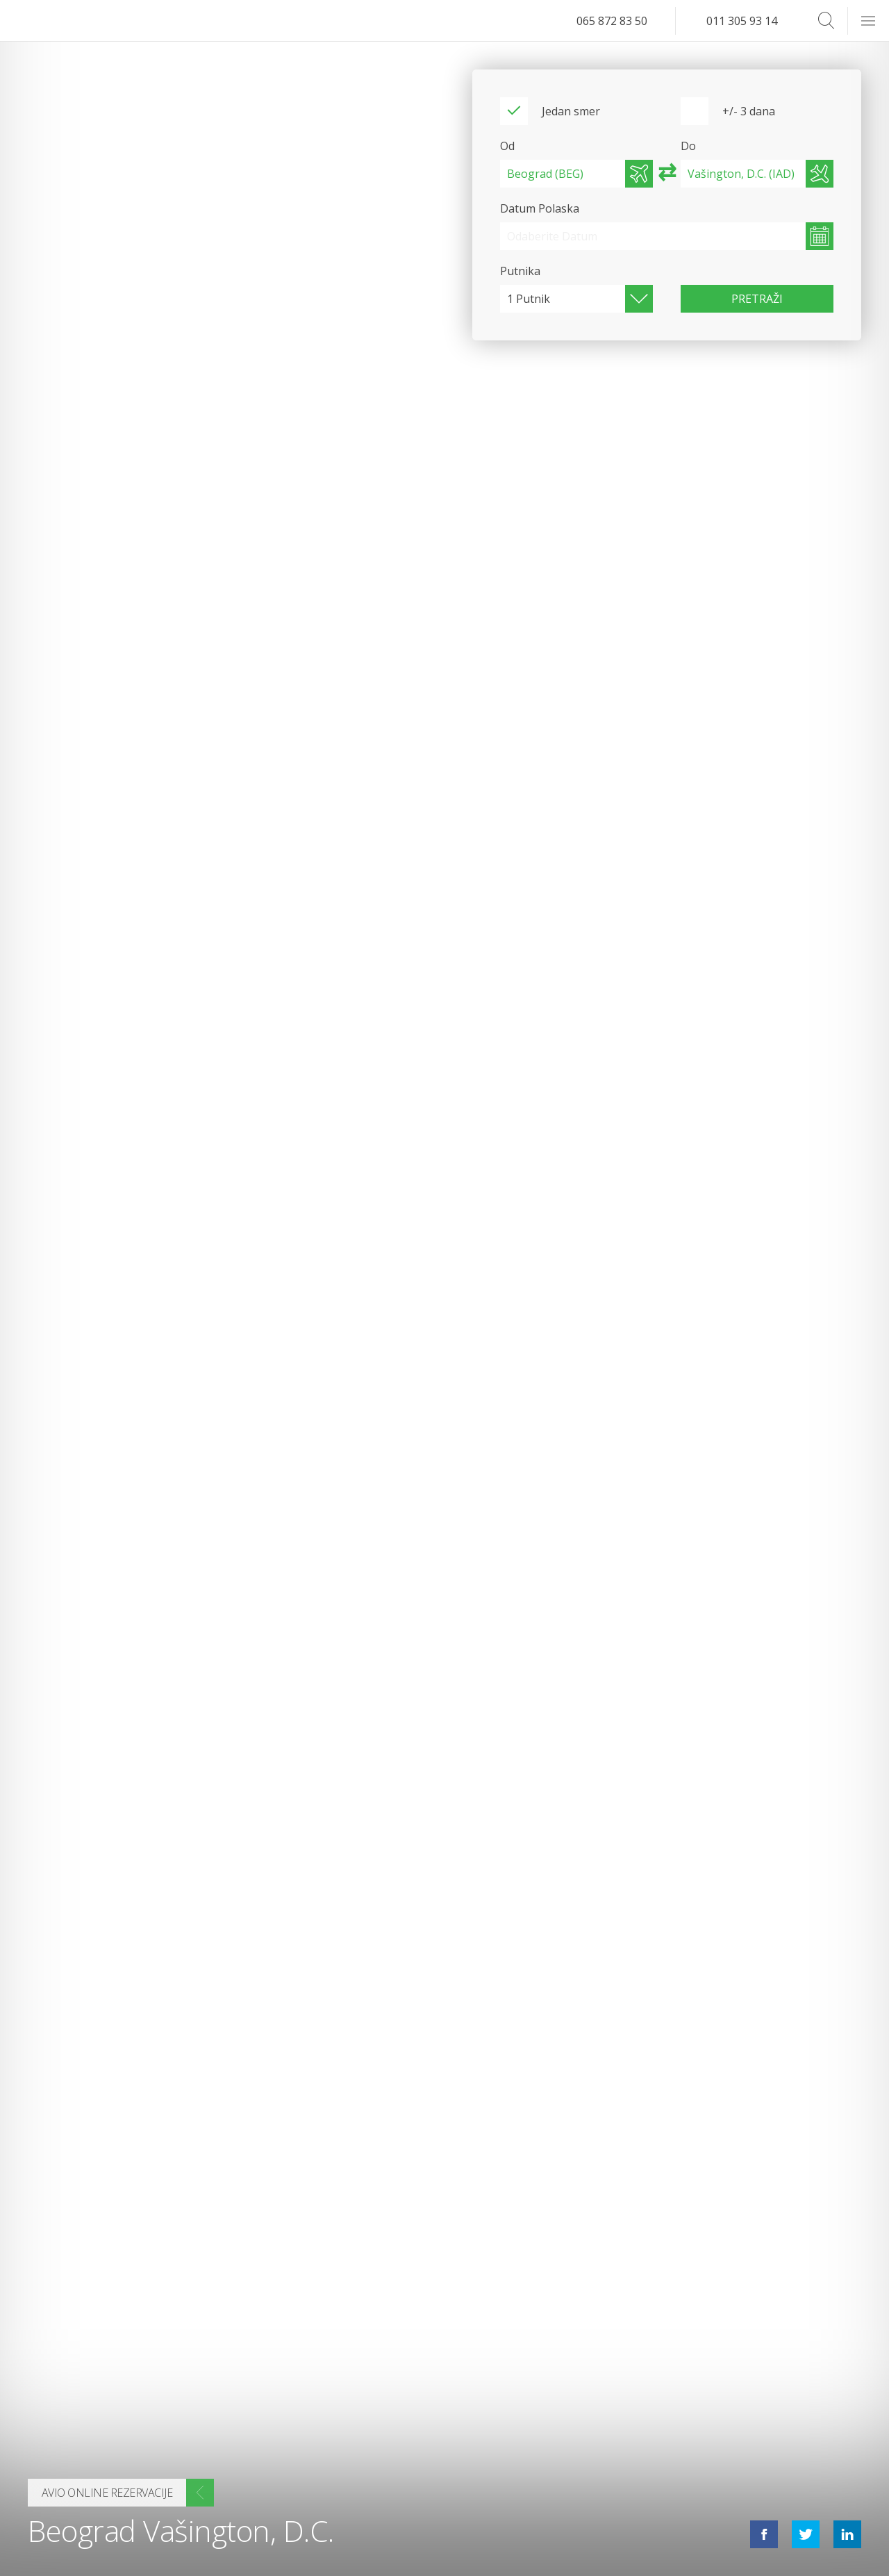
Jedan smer (571, 111)
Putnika (520, 271)
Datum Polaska (539, 208)
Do (688, 146)
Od (507, 146)
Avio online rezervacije (107, 2492)
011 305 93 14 (741, 20)
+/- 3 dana (748, 111)
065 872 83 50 (611, 20)
